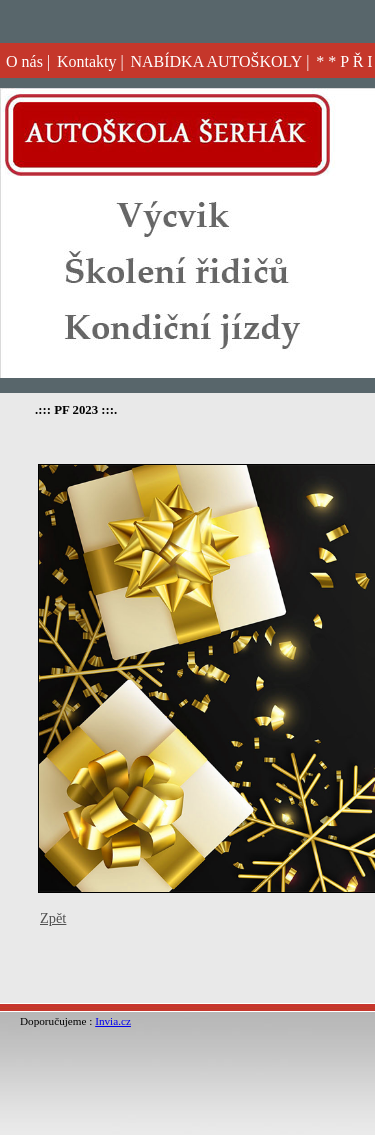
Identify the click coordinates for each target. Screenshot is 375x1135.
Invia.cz (113, 1021)
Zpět (53, 918)
